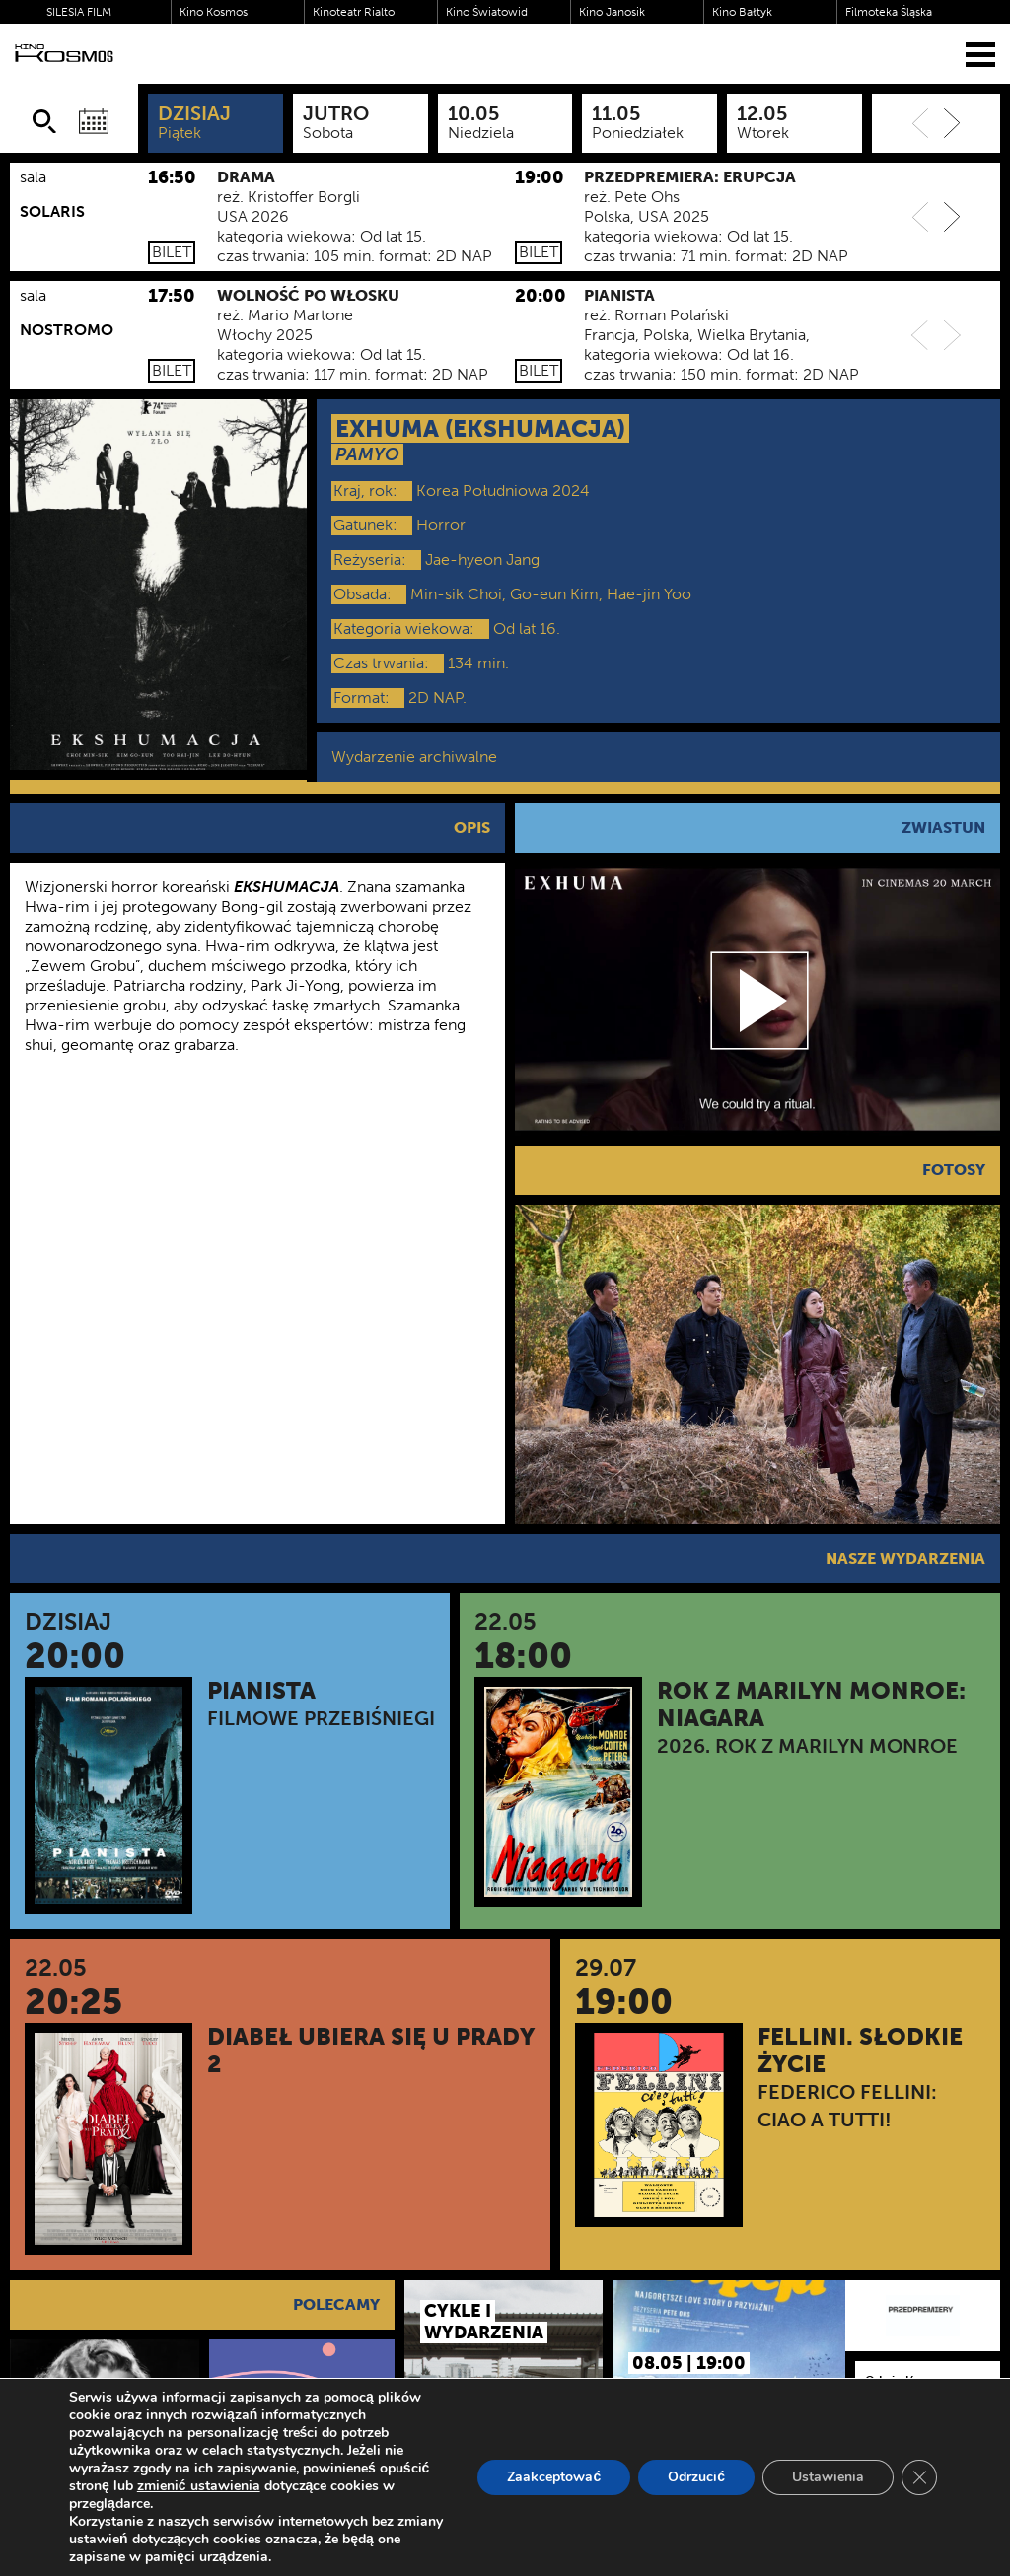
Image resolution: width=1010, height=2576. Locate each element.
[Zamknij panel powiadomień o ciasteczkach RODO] (919, 2477)
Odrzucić (696, 2477)
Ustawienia (828, 2477)
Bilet (171, 252)
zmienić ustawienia (198, 2486)
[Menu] (980, 54)
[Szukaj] (44, 121)
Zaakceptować (554, 2477)
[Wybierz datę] (93, 121)
